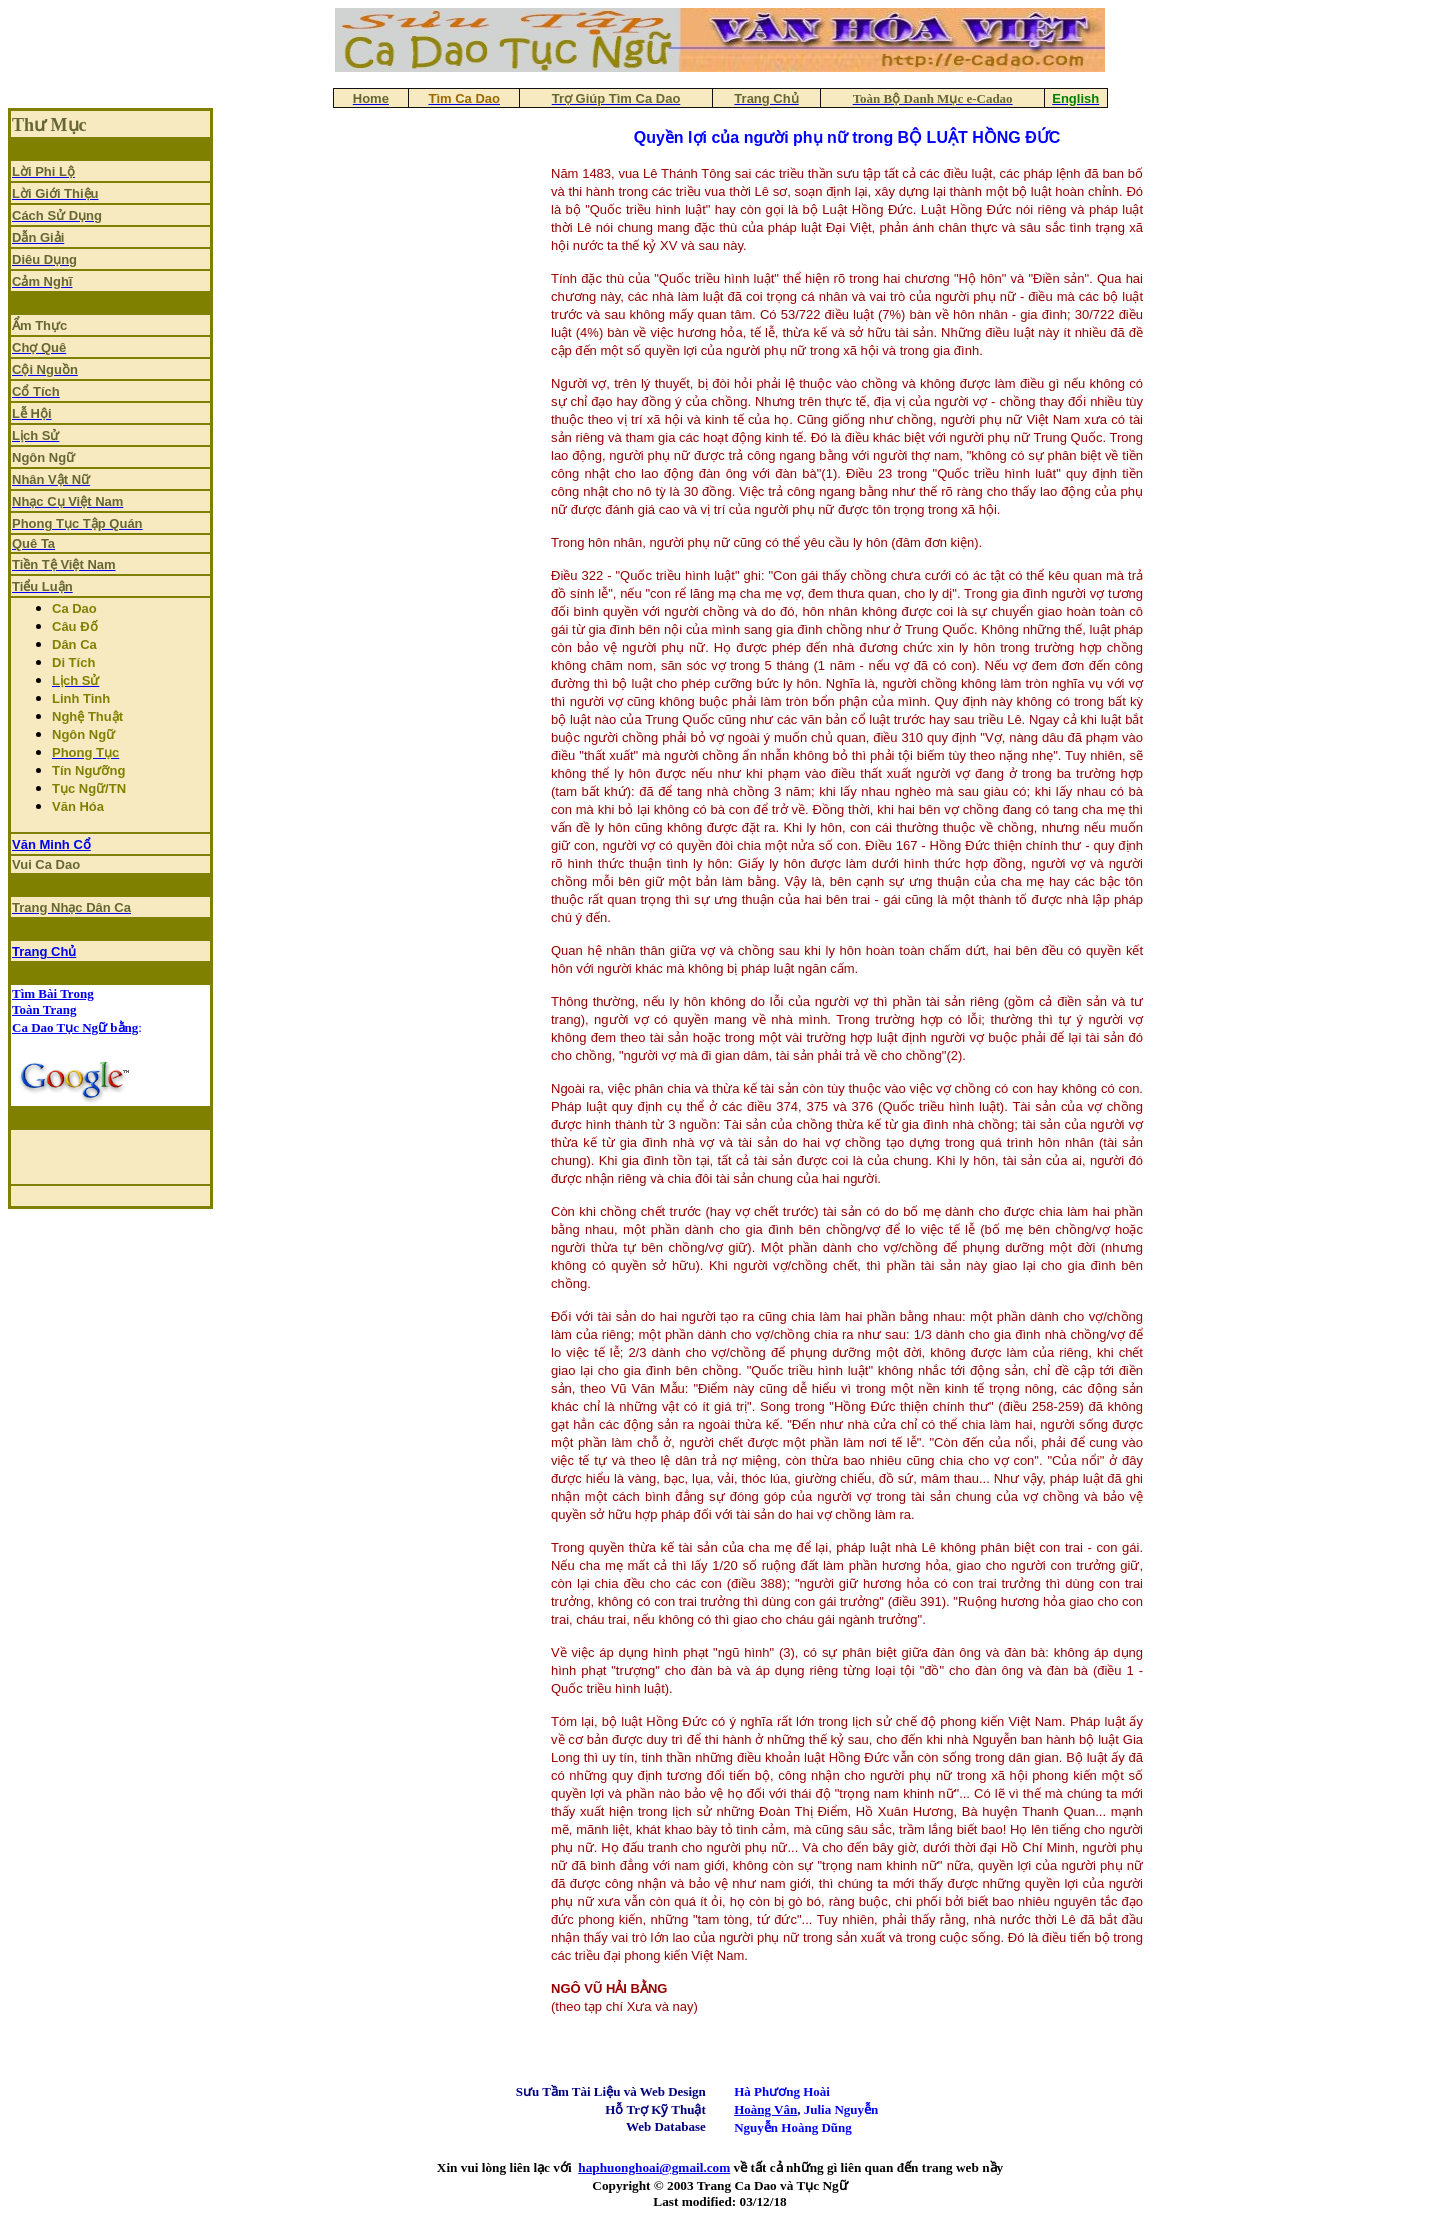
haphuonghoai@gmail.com (654, 2167)
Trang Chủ (44, 951)
